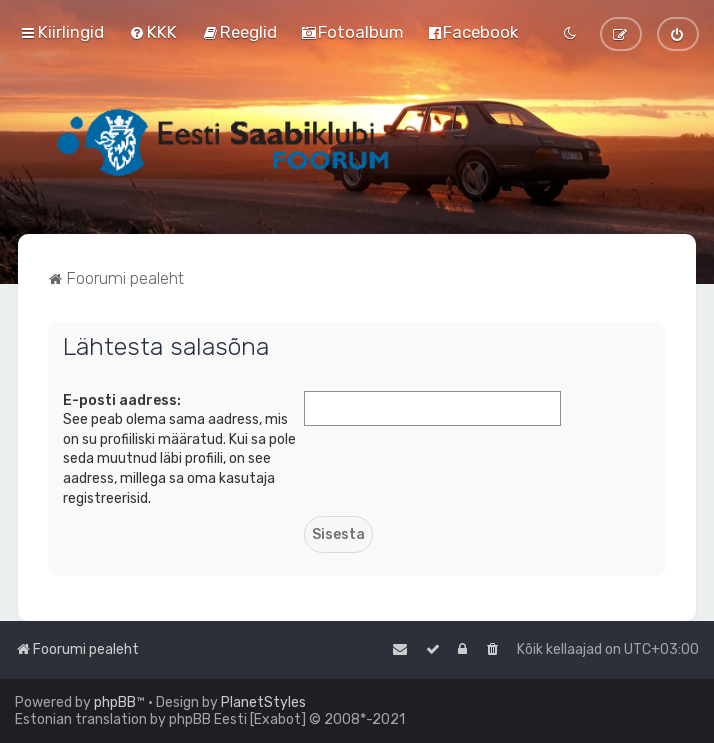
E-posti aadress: (122, 400)
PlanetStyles (263, 702)
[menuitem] (153, 32)
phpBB (115, 702)
